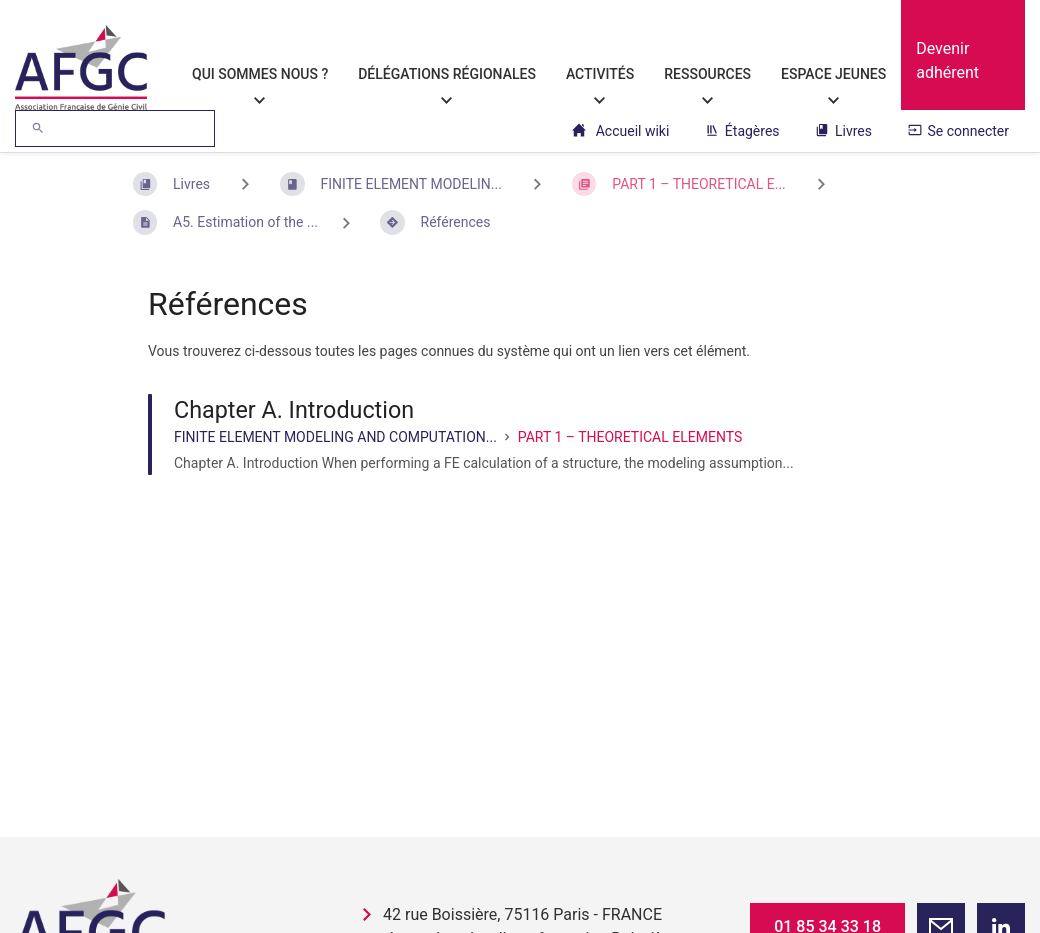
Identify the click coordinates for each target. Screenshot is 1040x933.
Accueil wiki (620, 131)
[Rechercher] (38, 128)
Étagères (742, 131)
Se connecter (958, 131)
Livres (843, 131)
